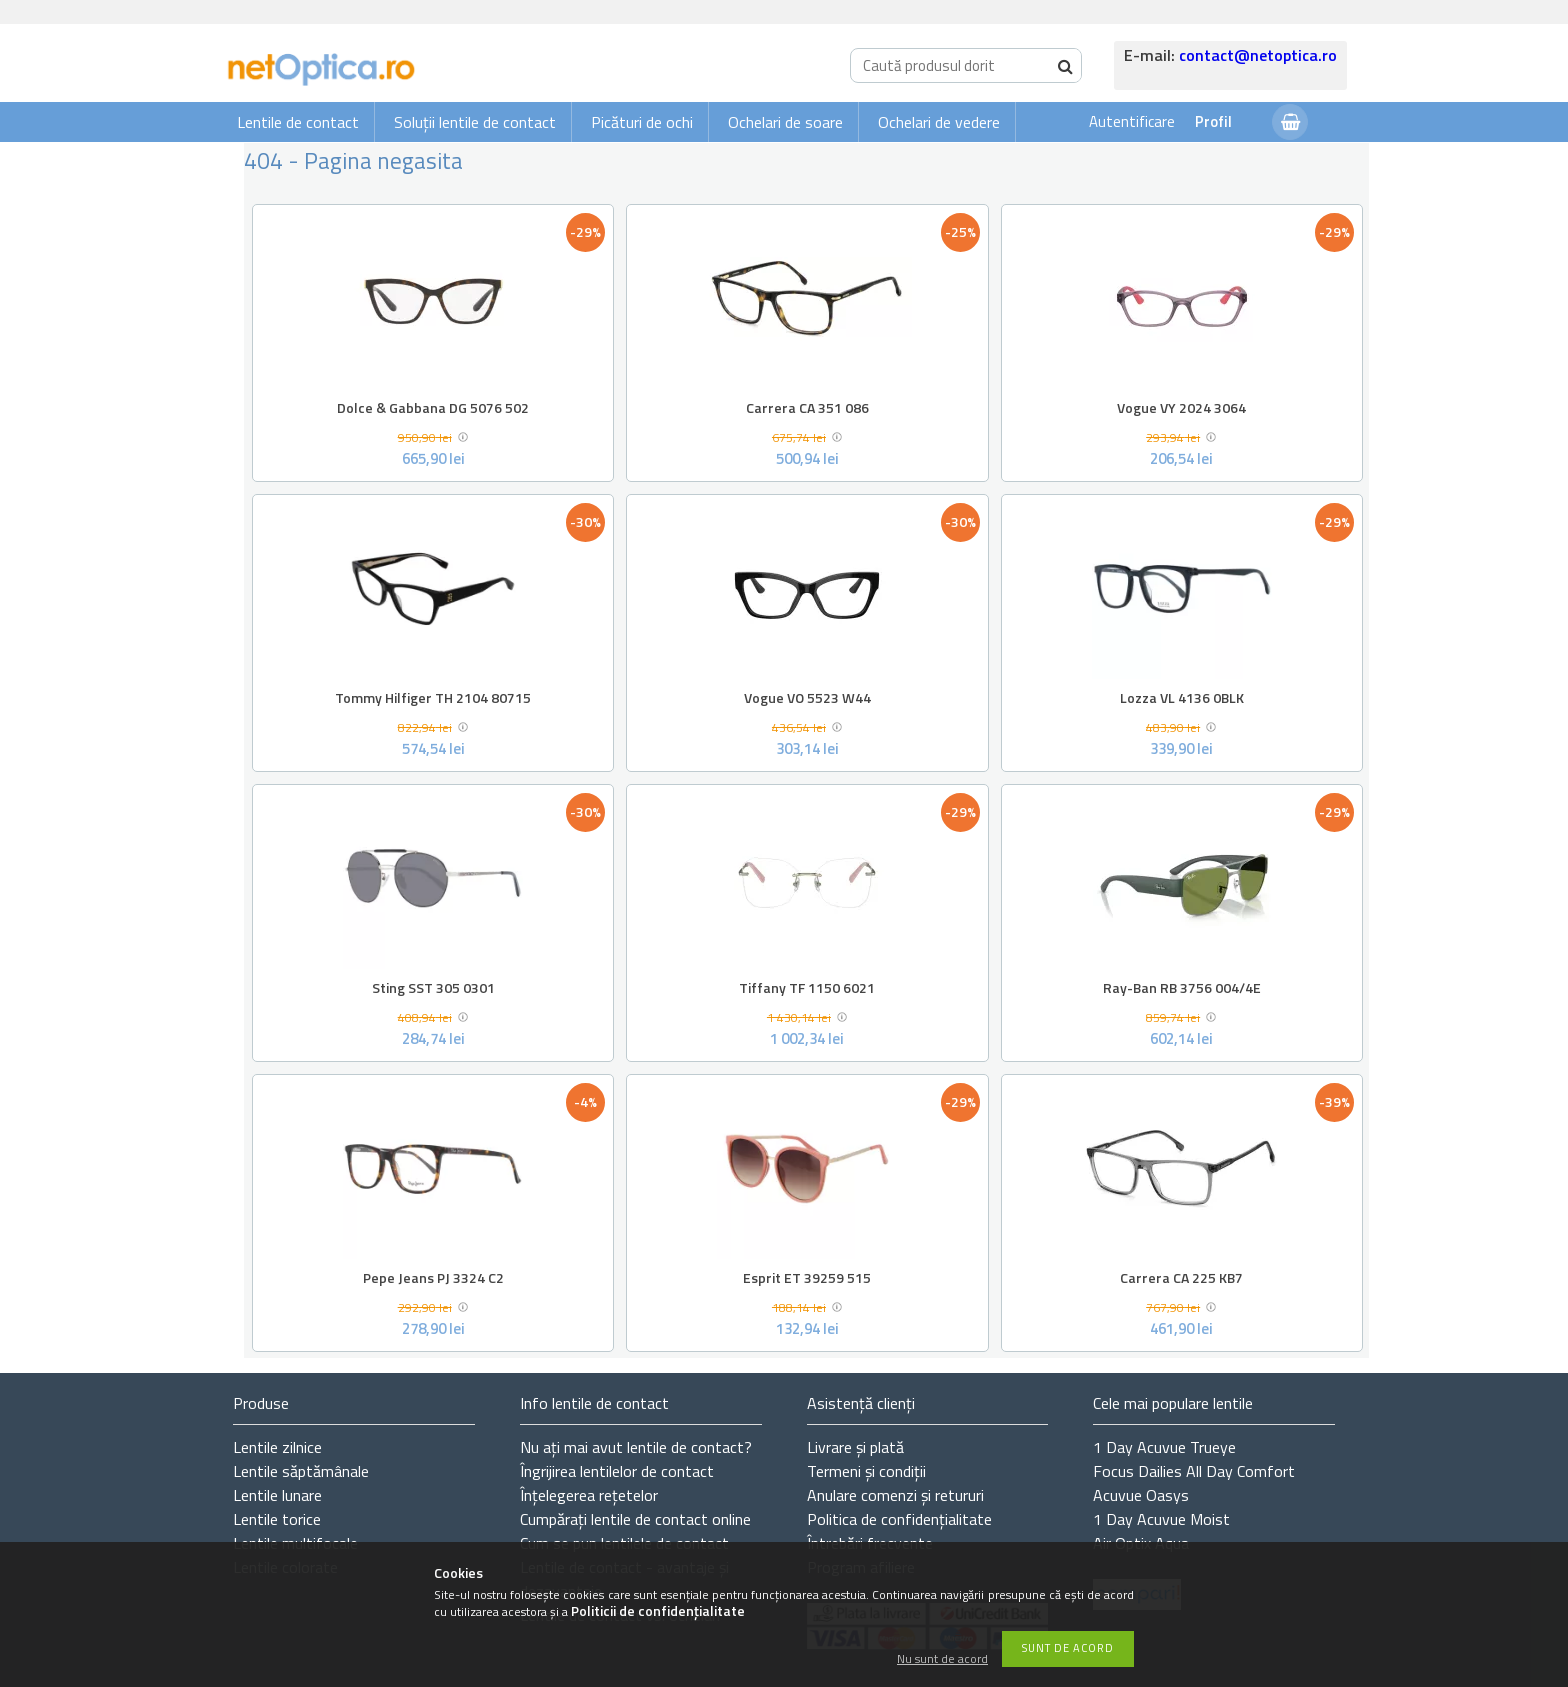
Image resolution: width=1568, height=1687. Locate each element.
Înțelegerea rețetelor (589, 1495)
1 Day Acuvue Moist (1161, 1519)
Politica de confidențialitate (899, 1519)
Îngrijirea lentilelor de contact (617, 1471)
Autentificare (1132, 121)
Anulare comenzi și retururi (895, 1495)
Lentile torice (277, 1519)
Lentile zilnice (277, 1447)
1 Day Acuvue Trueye (1164, 1447)
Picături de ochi (642, 122)
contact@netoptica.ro (1258, 55)
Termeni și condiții (866, 1471)
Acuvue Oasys (1141, 1495)
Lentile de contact (298, 122)
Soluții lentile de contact (475, 122)
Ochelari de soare (785, 122)
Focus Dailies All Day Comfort (1194, 1471)
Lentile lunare (277, 1495)
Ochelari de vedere (939, 122)
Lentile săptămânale (301, 1471)
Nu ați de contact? (636, 1447)
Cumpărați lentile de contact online (635, 1519)
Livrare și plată (855, 1447)
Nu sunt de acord (942, 1659)
